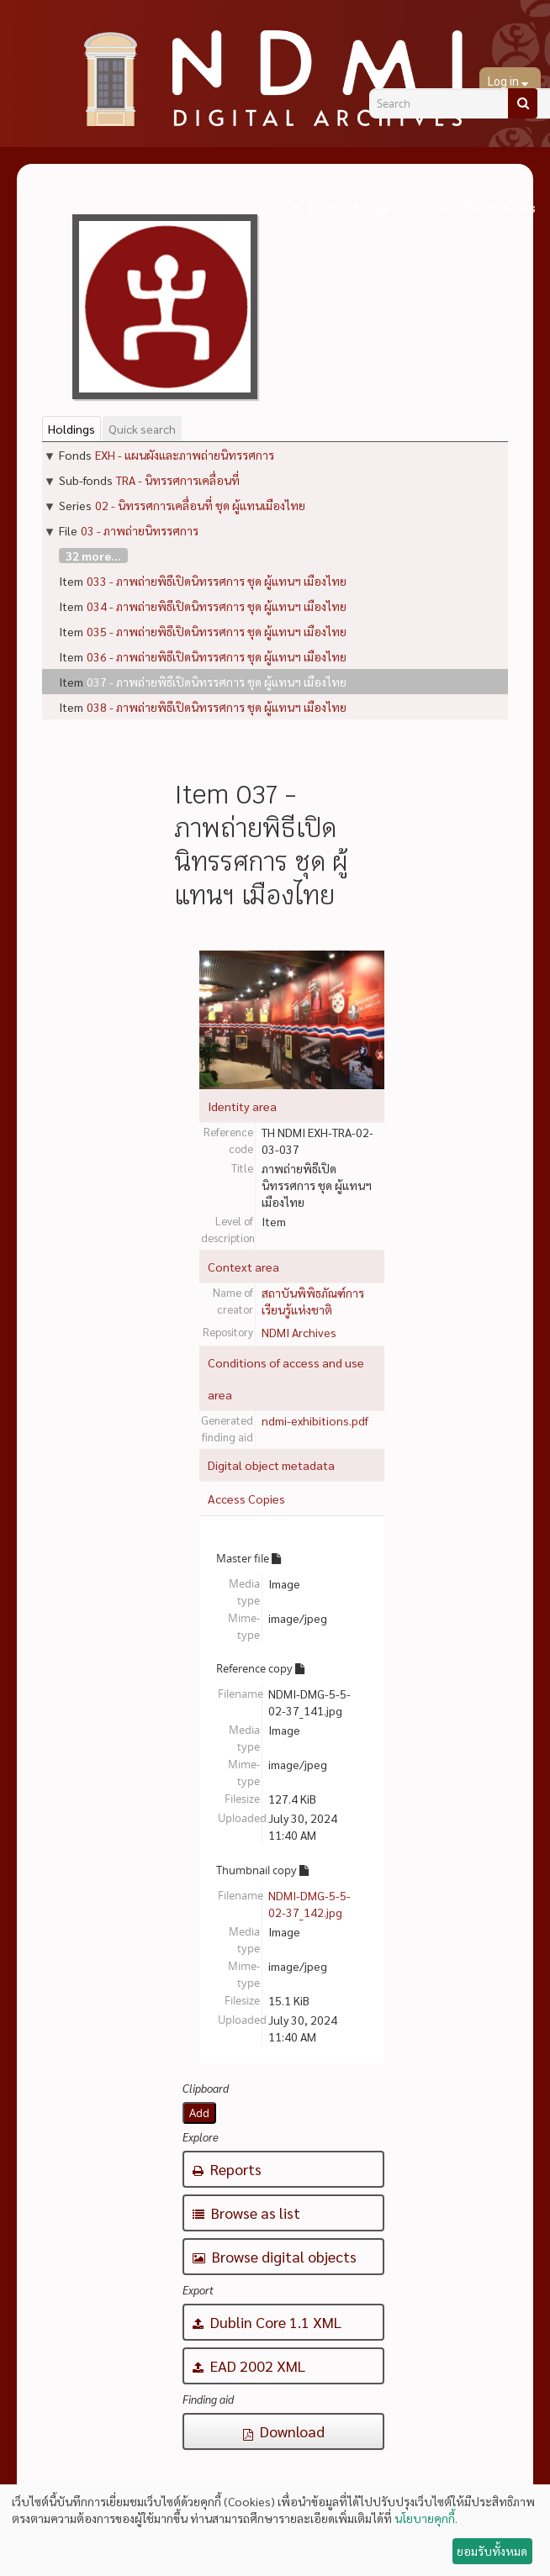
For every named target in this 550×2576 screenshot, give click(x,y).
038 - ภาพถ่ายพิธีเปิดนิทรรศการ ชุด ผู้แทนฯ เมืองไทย (216, 706)
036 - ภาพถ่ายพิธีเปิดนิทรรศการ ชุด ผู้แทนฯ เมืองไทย (216, 656)
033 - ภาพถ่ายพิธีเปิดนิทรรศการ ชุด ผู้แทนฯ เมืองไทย (216, 580)
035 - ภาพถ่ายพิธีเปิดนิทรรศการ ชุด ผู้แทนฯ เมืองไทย (216, 631)
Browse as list (246, 2212)
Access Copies (246, 1498)
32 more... (93, 555)
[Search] (522, 103)
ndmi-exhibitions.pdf (315, 1420)
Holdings (71, 428)
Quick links (508, 208)
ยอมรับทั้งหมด (492, 2550)
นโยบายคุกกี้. (425, 2518)
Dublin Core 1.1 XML (267, 2321)
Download (284, 2431)
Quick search (142, 428)
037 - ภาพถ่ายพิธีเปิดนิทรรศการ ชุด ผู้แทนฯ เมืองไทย (216, 681)
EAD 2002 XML (249, 2365)
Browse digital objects (275, 2256)
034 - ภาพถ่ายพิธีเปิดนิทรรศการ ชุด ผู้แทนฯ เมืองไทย (216, 606)
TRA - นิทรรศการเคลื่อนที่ (178, 479)
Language (419, 208)
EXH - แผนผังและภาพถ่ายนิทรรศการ (184, 454)
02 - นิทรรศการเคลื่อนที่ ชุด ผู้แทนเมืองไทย (200, 505)
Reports (227, 2168)
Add (199, 2112)
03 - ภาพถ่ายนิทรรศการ (139, 530)
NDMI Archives (299, 1332)
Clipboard (332, 208)
